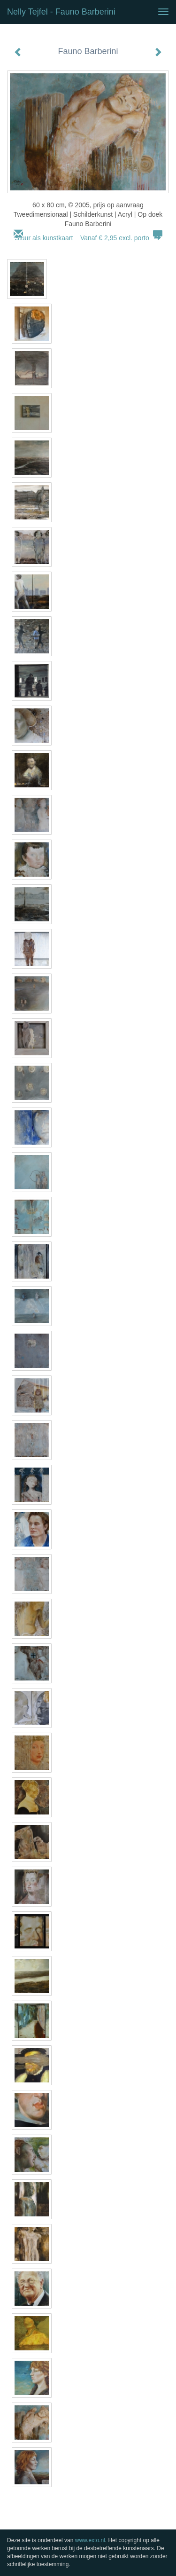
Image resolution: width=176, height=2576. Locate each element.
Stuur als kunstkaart (88, 238)
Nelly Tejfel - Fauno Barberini (61, 11)
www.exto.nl (90, 2540)
